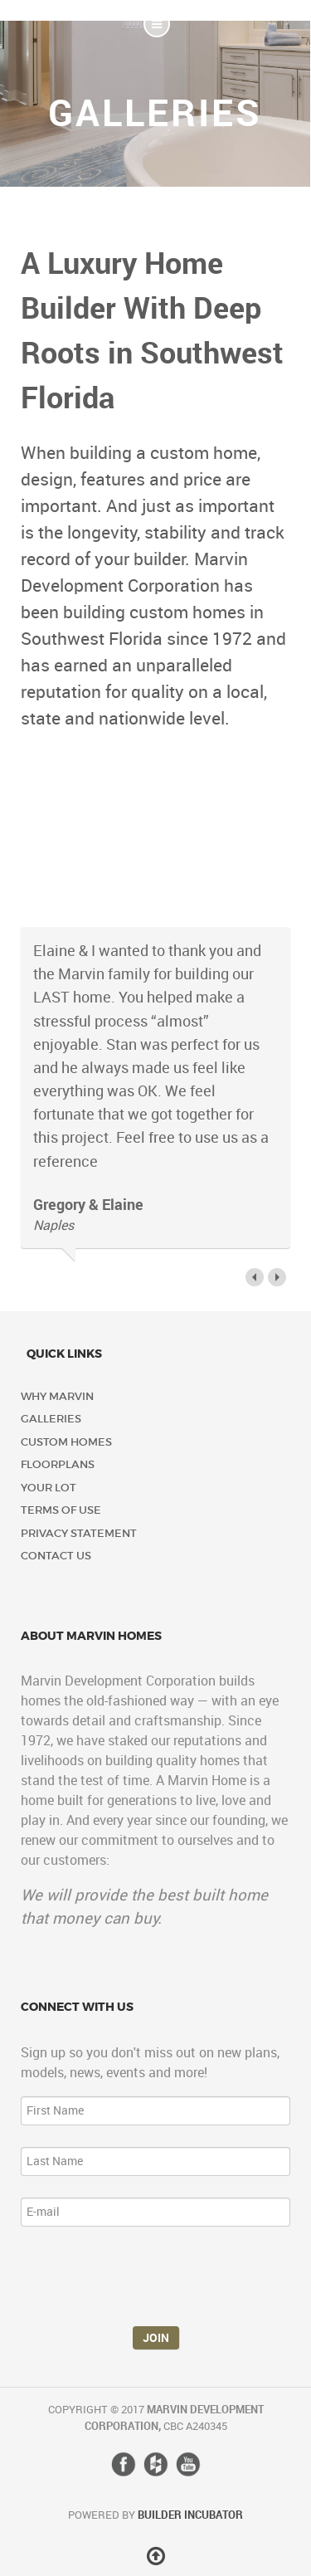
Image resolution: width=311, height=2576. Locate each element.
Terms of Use (61, 1510)
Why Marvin (57, 1396)
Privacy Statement (79, 1533)
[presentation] (147, 2280)
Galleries (51, 1418)
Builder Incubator (190, 2515)
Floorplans (58, 1464)
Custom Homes (66, 1442)
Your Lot (48, 1487)
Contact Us (56, 1555)
